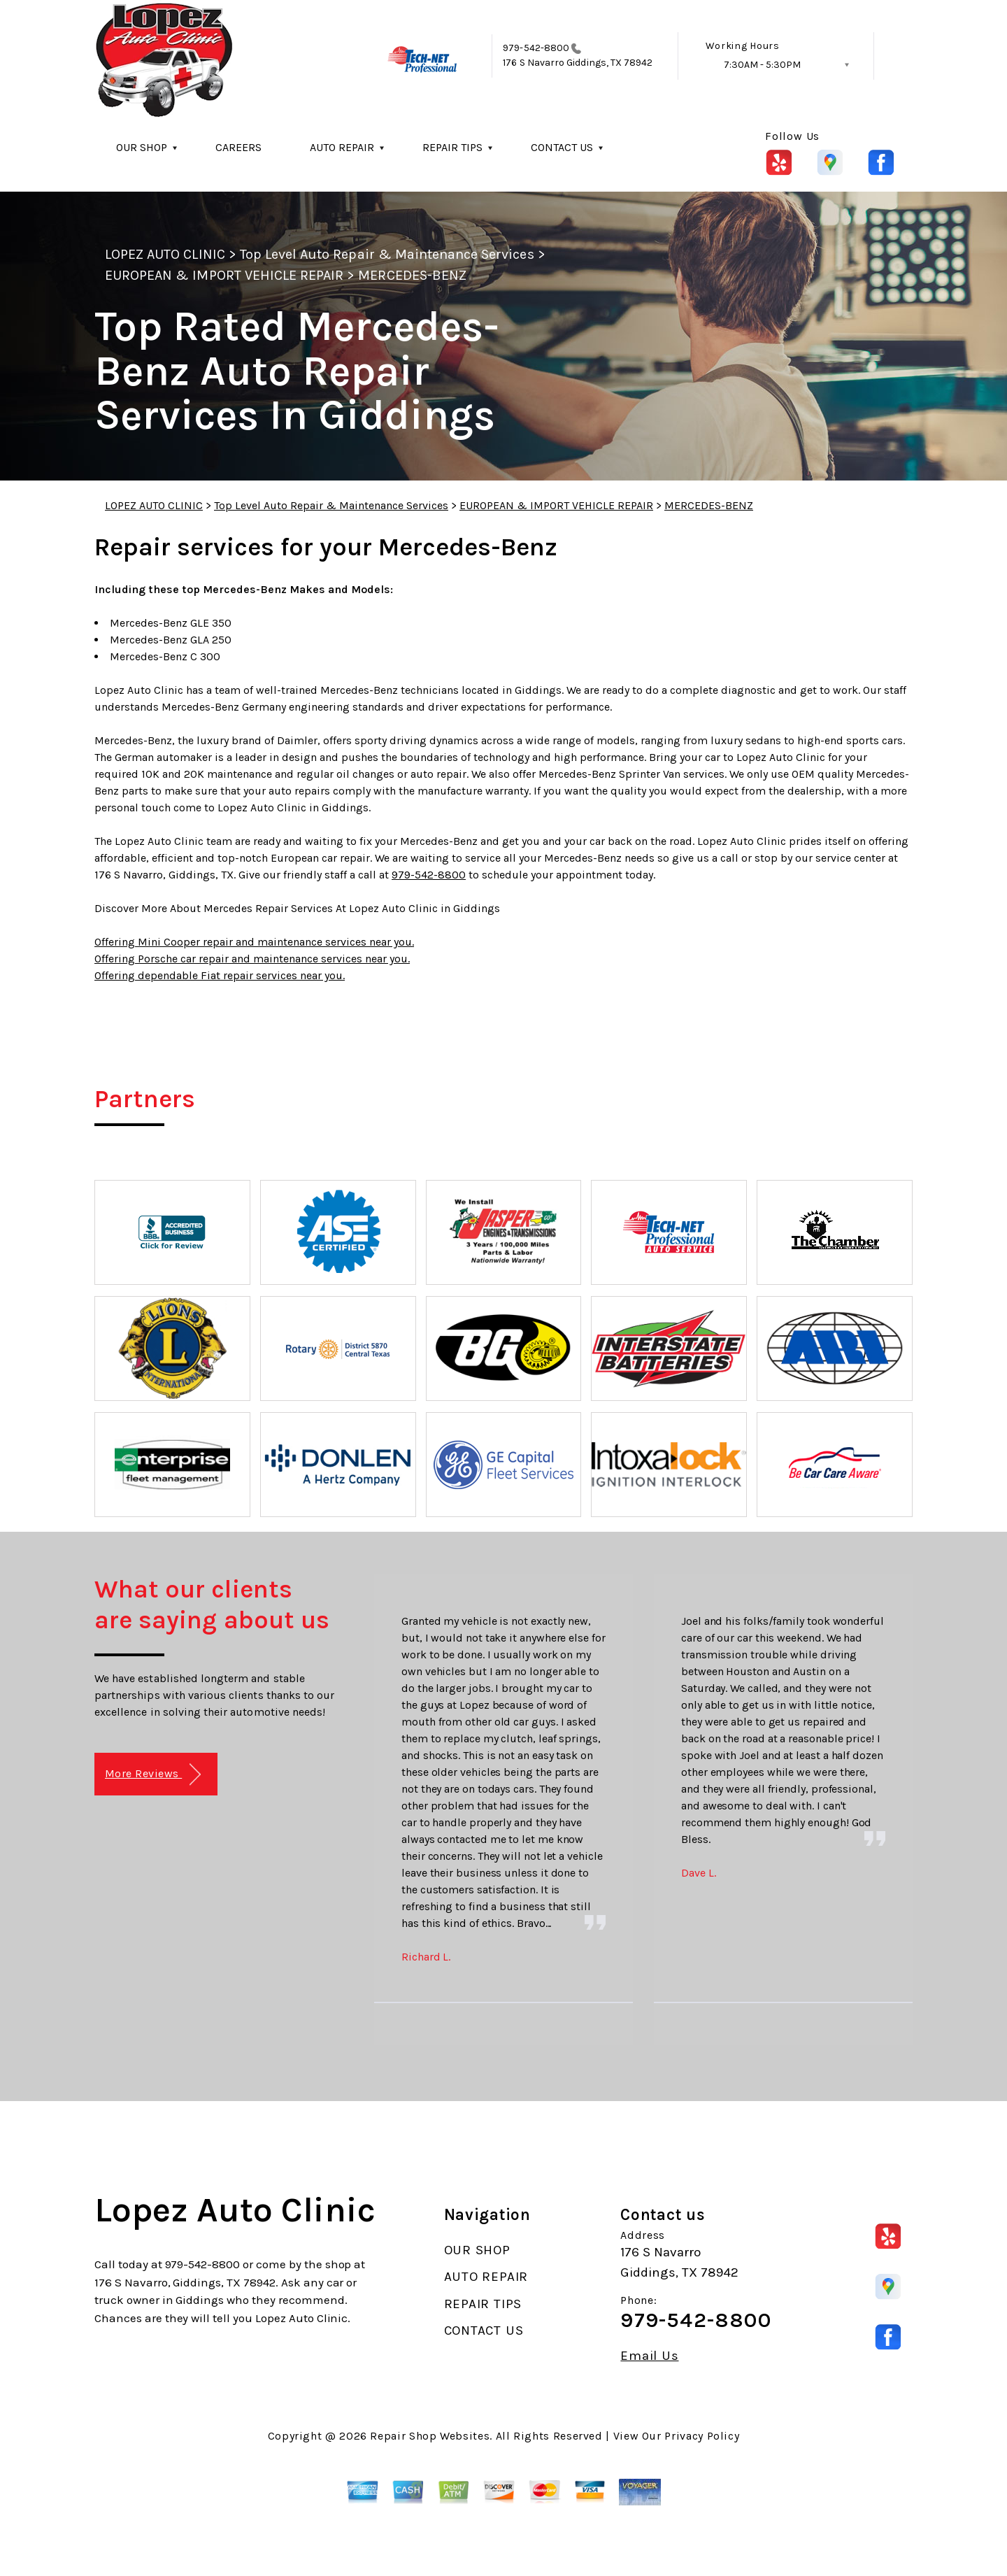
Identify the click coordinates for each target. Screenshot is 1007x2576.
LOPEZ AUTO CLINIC (165, 254)
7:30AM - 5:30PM (762, 65)
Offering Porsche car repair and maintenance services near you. (252, 958)
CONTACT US (562, 147)
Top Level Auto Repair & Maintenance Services (387, 254)
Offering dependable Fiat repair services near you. (219, 975)
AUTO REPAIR (342, 147)
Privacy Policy (701, 2435)
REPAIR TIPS (452, 147)
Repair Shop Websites (430, 2435)
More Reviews (153, 1774)
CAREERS (238, 147)
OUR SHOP (141, 147)
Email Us (649, 2356)
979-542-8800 (536, 48)
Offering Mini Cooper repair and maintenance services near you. (254, 941)
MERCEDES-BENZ (412, 275)
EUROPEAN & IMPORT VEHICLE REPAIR (224, 275)
